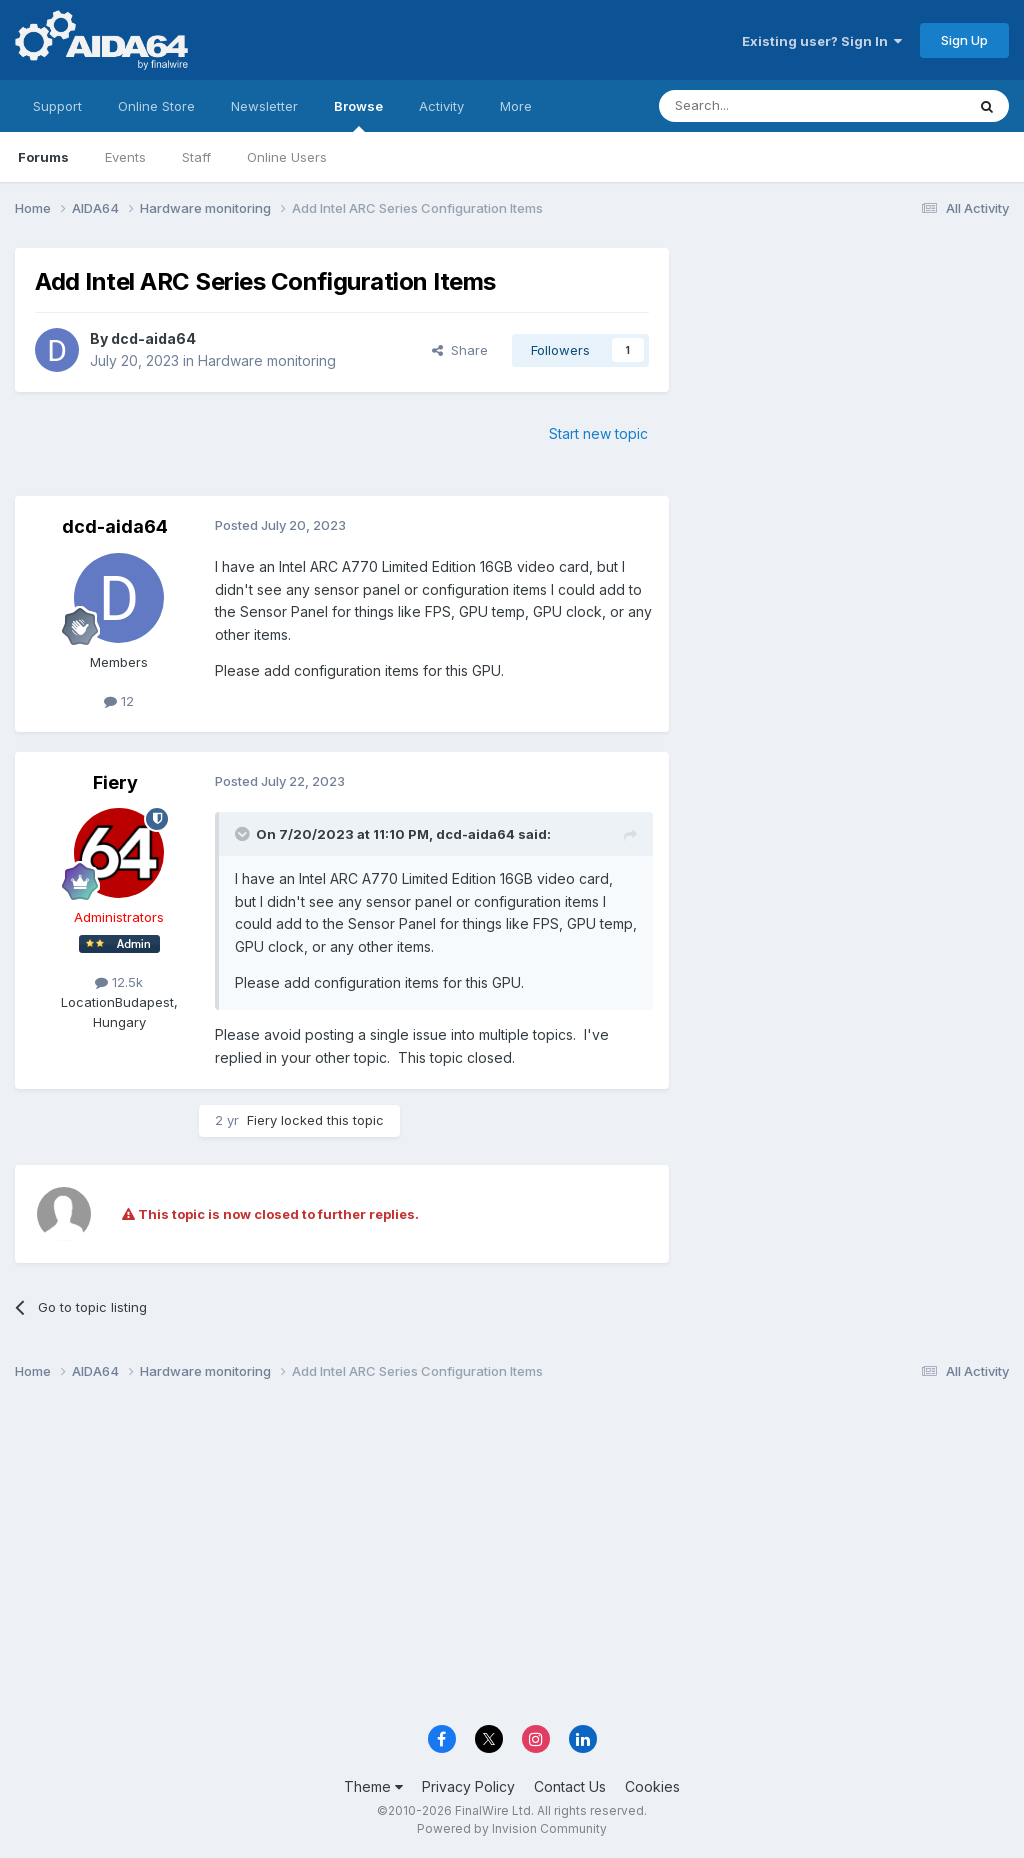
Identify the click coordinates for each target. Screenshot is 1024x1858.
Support (57, 106)
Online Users (287, 157)
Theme (373, 1786)
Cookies (652, 1786)
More (516, 106)
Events (125, 157)
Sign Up (964, 40)
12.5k (119, 982)
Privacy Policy (468, 1786)
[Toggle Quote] (244, 834)
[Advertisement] (849, 381)
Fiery (115, 782)
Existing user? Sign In (822, 41)
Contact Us (570, 1786)
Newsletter (264, 106)
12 (119, 701)
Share (460, 350)
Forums (43, 157)
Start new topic (598, 433)
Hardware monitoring (267, 360)
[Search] (761, 106)
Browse (358, 115)
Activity (441, 106)
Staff (196, 157)
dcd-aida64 (153, 338)
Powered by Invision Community (512, 1828)
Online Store (156, 106)
